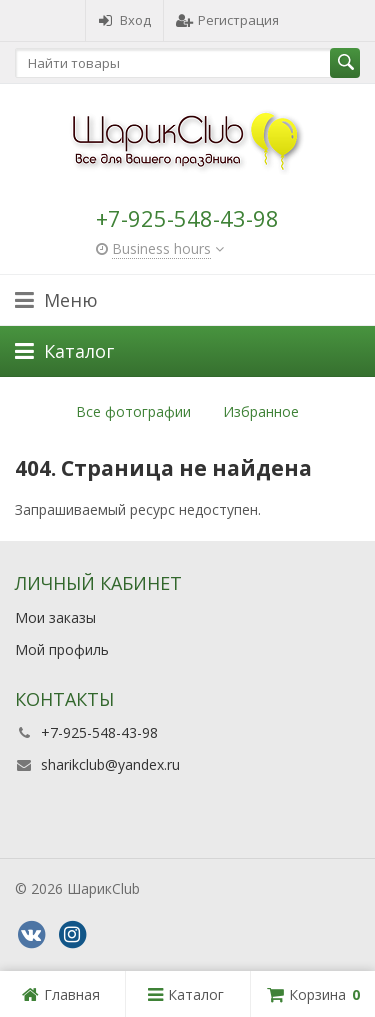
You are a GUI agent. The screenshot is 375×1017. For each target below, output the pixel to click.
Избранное (261, 411)
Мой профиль (62, 649)
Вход (124, 20)
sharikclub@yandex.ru (110, 764)
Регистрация (227, 20)
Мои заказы (55, 617)
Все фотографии (133, 411)
